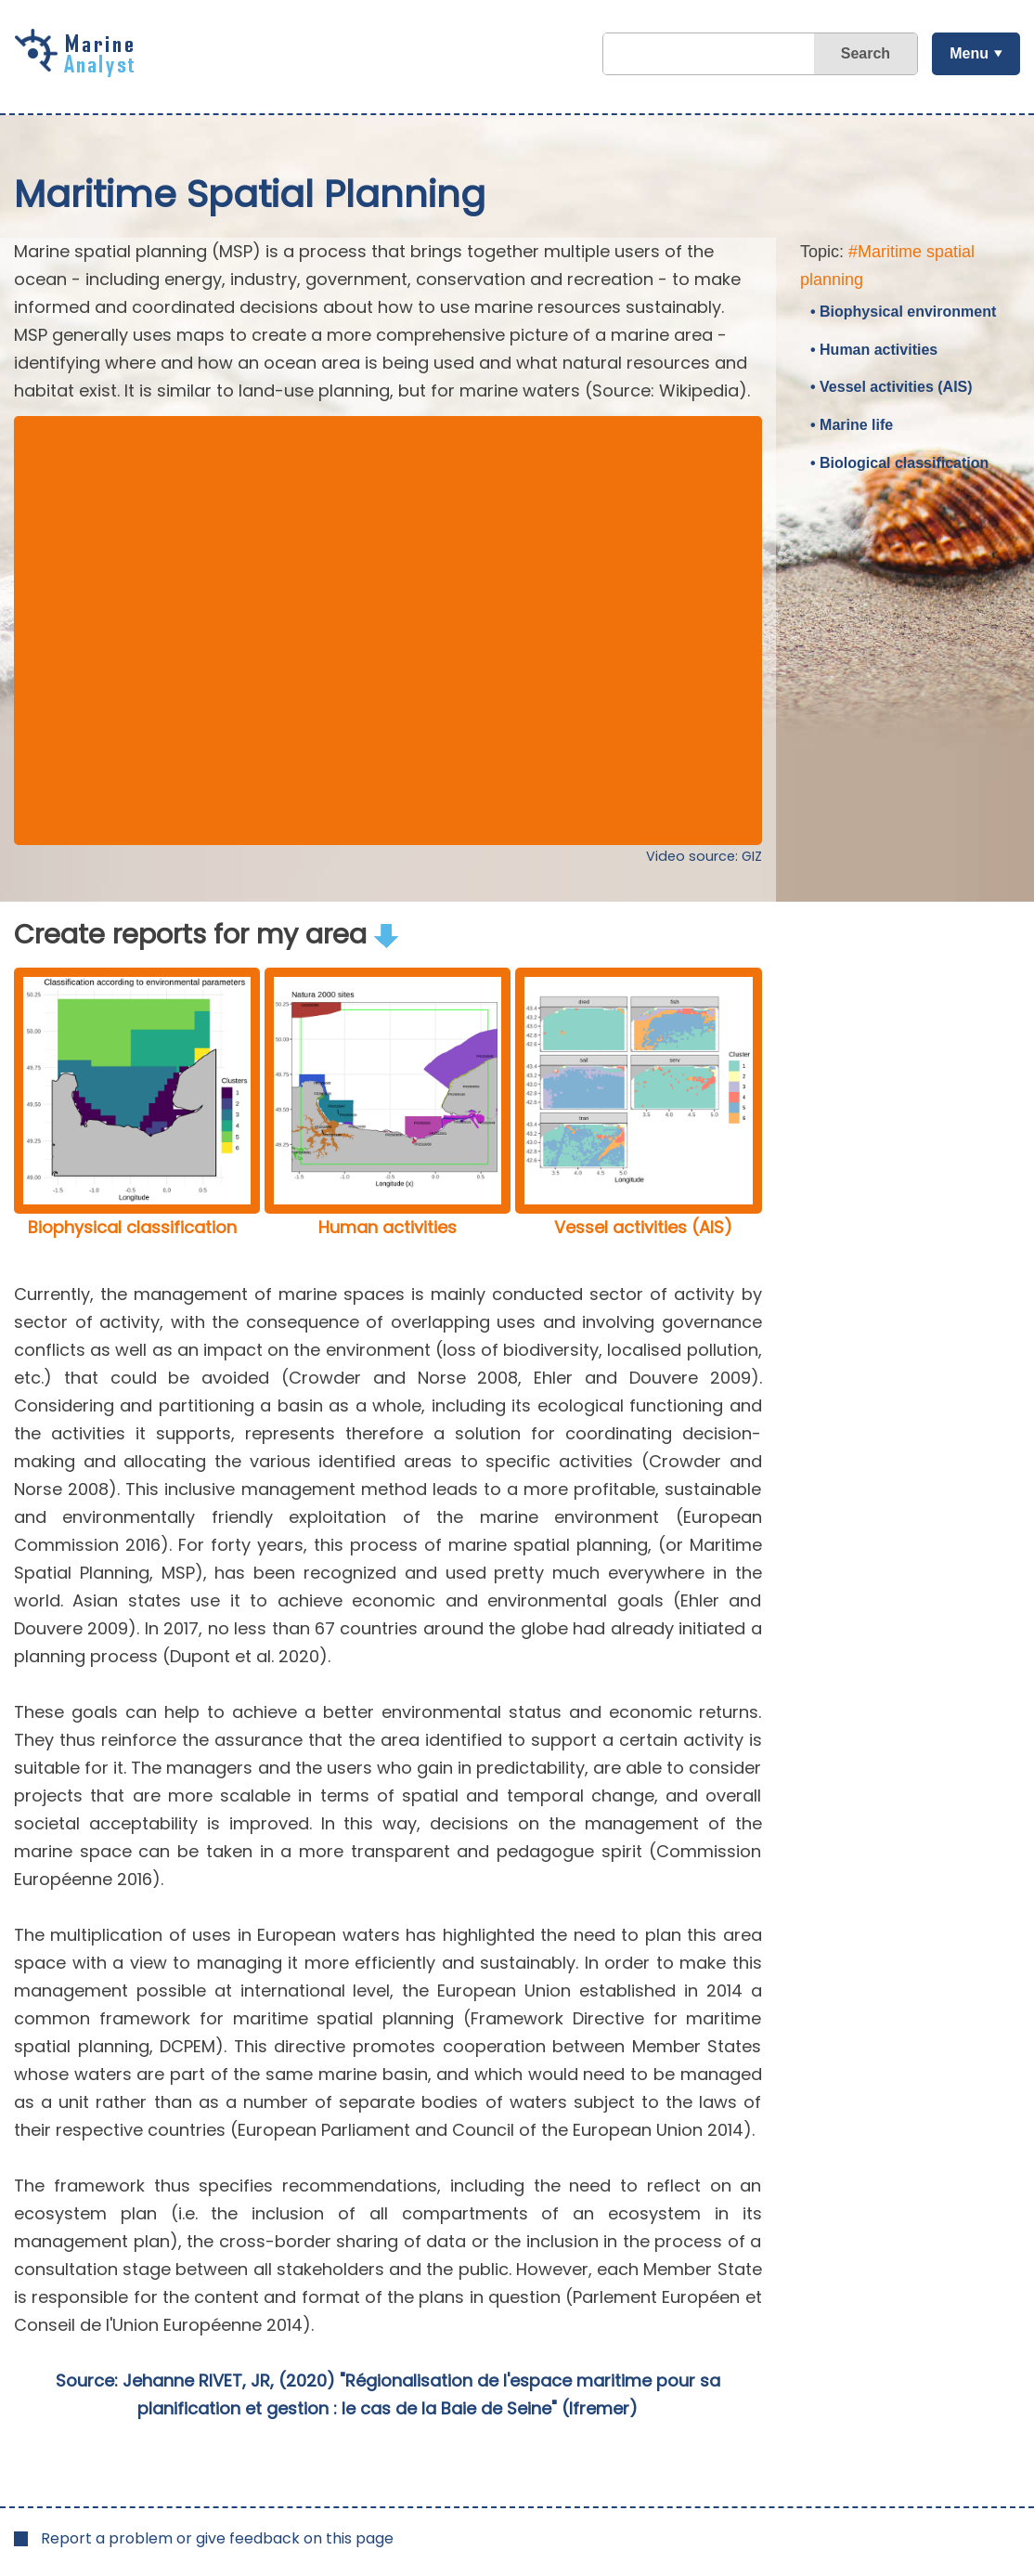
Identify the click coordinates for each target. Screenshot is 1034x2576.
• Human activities (873, 350)
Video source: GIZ (704, 856)
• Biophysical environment (903, 311)
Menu (969, 53)
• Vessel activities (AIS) (891, 387)
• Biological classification (899, 463)
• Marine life (851, 425)
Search (865, 53)
